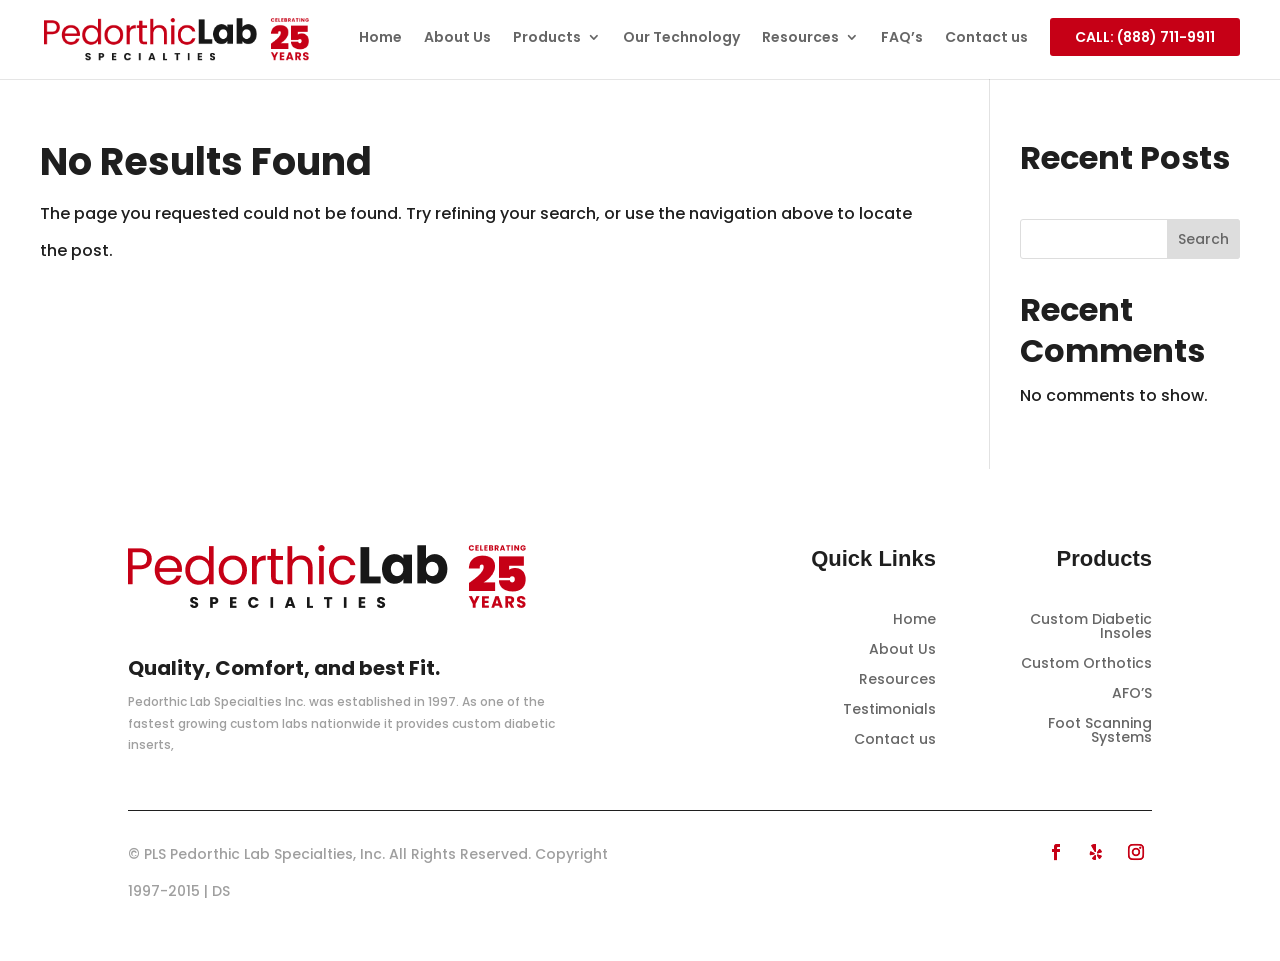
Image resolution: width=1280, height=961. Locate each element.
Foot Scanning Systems (1100, 731)
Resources (800, 38)
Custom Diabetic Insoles (1091, 627)
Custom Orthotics (1086, 664)
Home (380, 38)
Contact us (986, 38)
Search (1203, 239)
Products (547, 38)
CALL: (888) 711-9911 (1145, 37)
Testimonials (889, 710)
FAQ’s (902, 38)
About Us (457, 38)
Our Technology (681, 38)
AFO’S (1132, 694)
